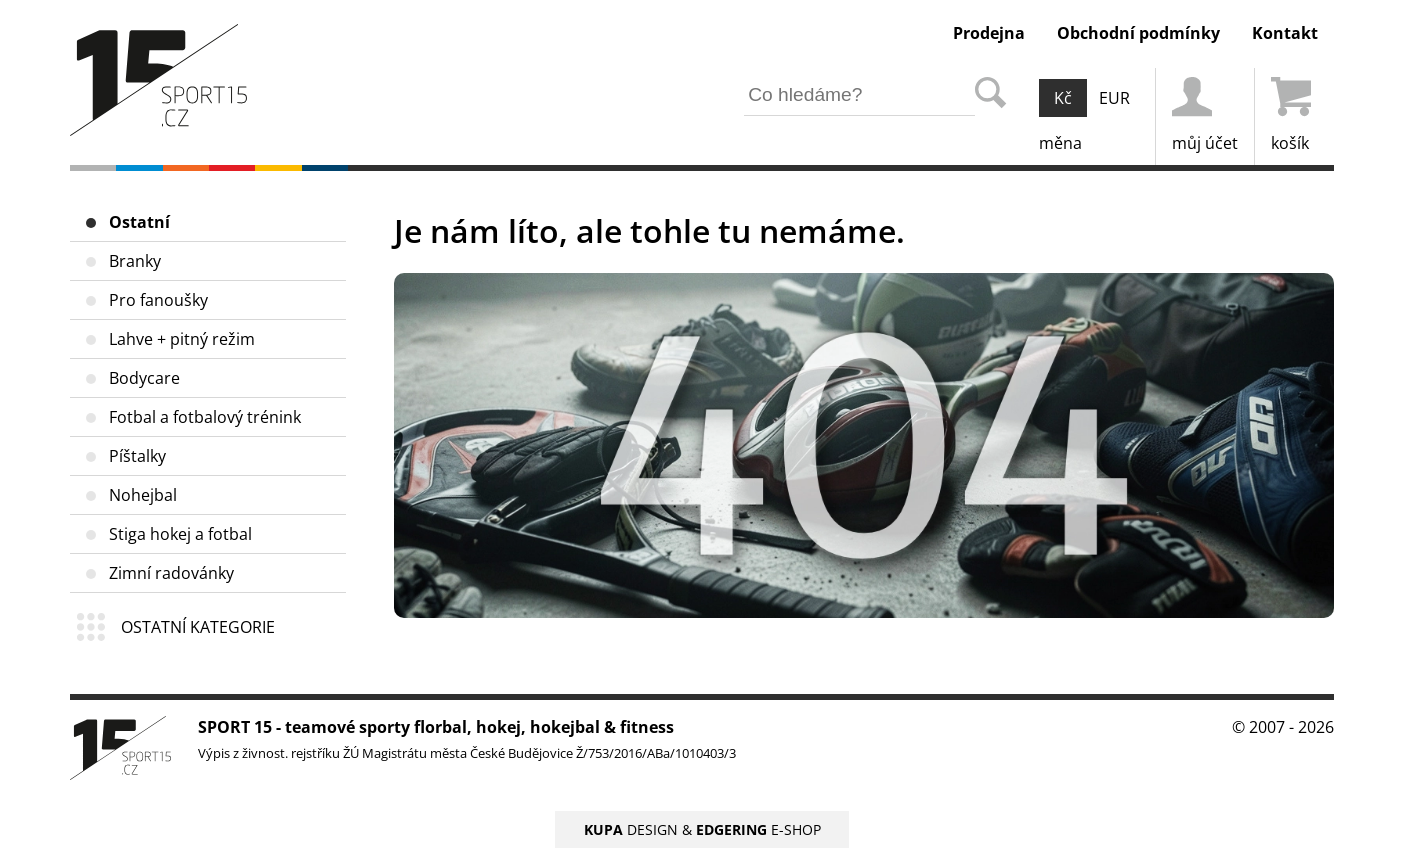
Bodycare (144, 378)
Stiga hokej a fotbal (180, 534)
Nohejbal (143, 495)
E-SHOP (758, 829)
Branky (135, 261)
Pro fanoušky (158, 300)
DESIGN (631, 829)
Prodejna (989, 33)
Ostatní (139, 222)
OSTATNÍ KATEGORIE (198, 627)
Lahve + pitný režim (182, 339)
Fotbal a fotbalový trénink (205, 417)
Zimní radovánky (171, 573)
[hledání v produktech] (859, 95)
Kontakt (1285, 33)
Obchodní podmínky (1138, 33)
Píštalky (137, 456)
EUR (1114, 98)
